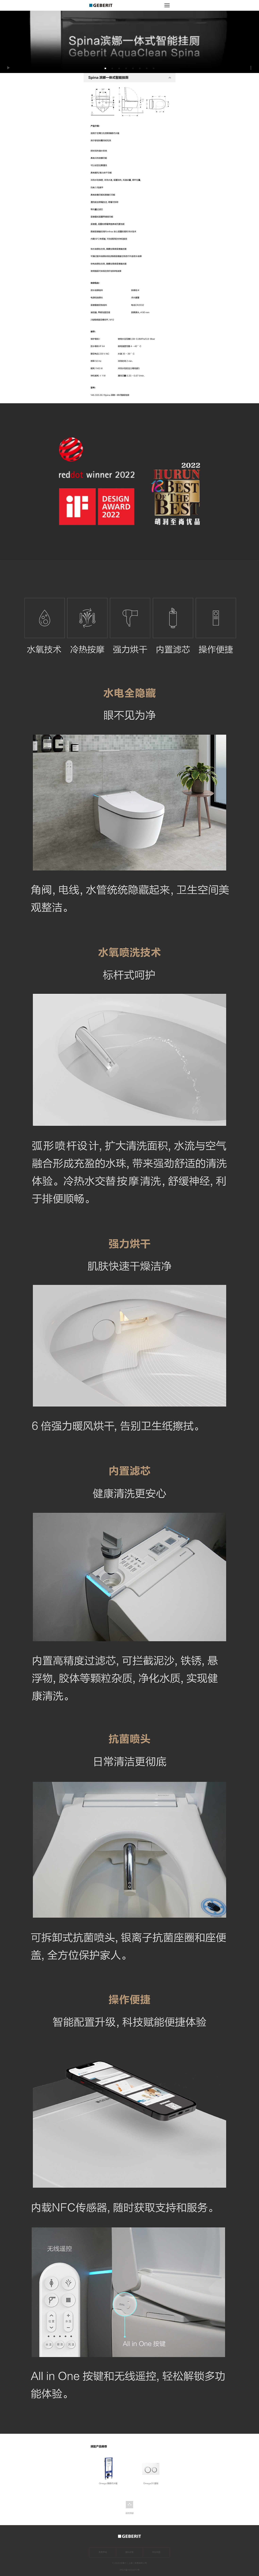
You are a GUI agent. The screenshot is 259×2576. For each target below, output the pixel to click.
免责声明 (103, 2552)
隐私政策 (129, 2552)
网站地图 (156, 2552)
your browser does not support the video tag (129, 42)
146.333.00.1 (97, 395)
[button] (105, 68)
